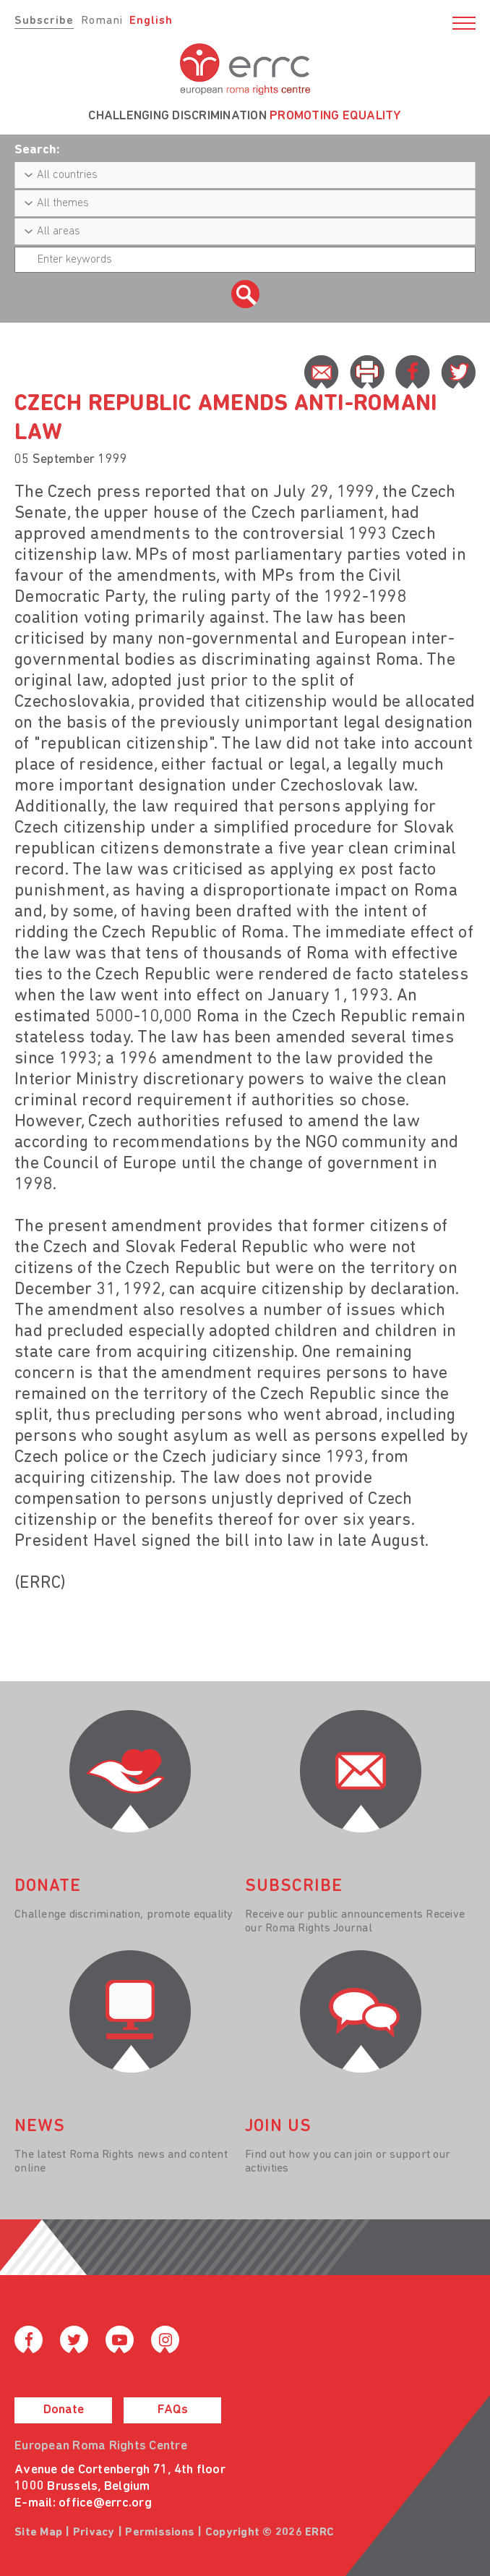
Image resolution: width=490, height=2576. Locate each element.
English (151, 21)
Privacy (94, 2532)
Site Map (38, 2532)
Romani (102, 21)
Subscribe (44, 21)
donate (47, 1886)
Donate (63, 2410)
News (39, 2126)
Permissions (159, 2532)
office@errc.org (105, 2503)
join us (278, 2126)
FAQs (173, 2410)
